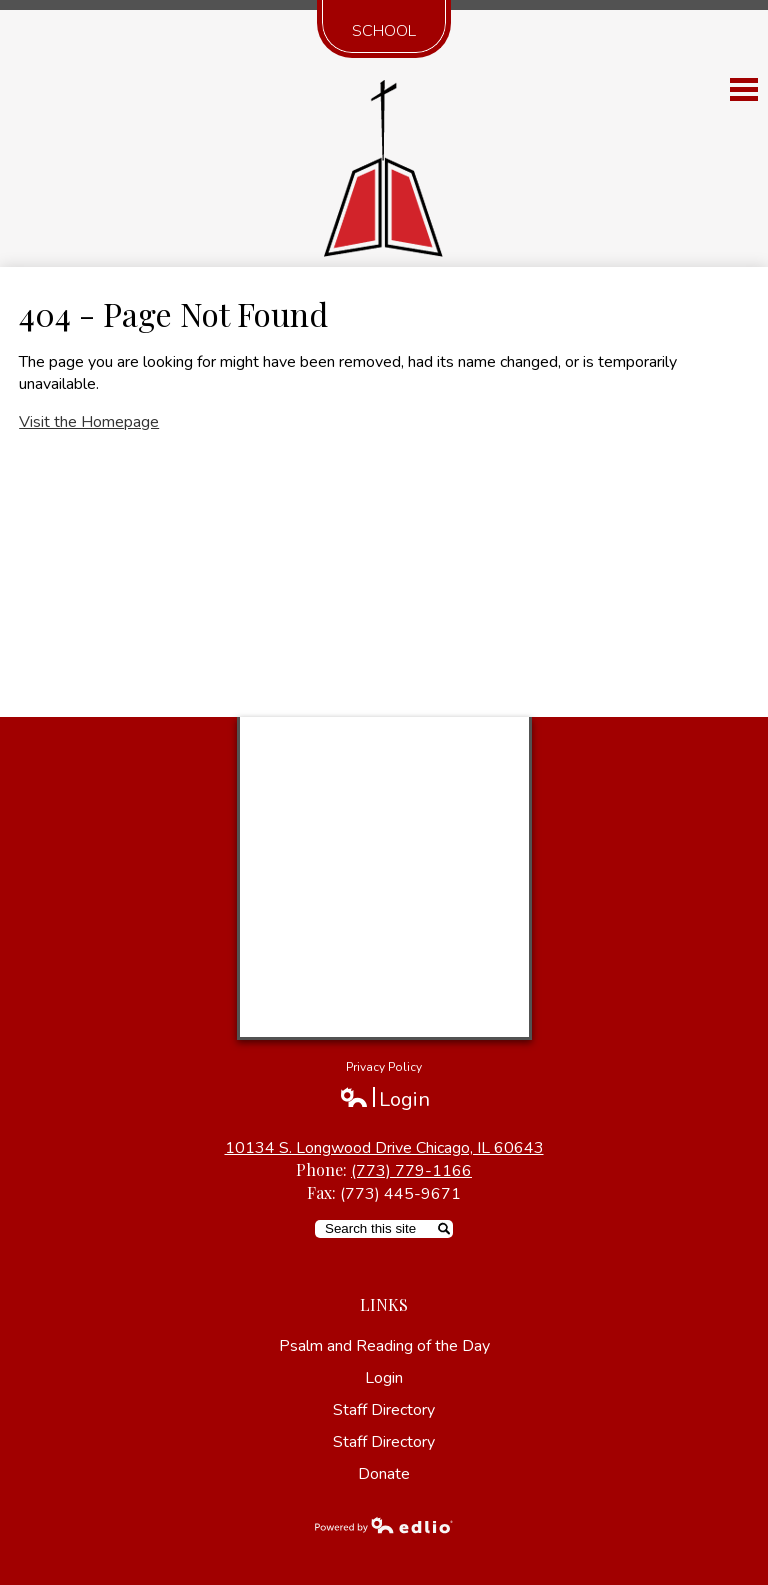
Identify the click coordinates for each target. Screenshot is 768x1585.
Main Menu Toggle (744, 89)
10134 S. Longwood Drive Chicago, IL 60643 (384, 1148)
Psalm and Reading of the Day (384, 1346)
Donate (384, 1474)
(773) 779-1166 (411, 1171)
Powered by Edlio (384, 1525)
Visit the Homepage (89, 422)
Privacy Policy (384, 1067)
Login (384, 1099)
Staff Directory (384, 1410)
